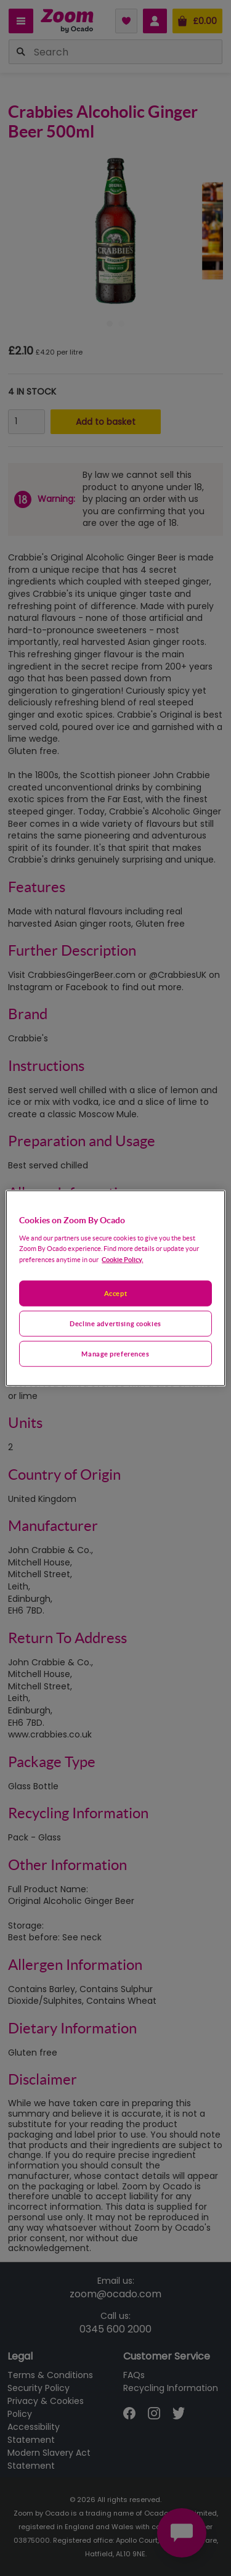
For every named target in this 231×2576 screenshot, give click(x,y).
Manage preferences (115, 1353)
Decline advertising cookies (115, 1323)
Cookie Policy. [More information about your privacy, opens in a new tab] (122, 1259)
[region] (115, 1288)
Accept (115, 1293)
